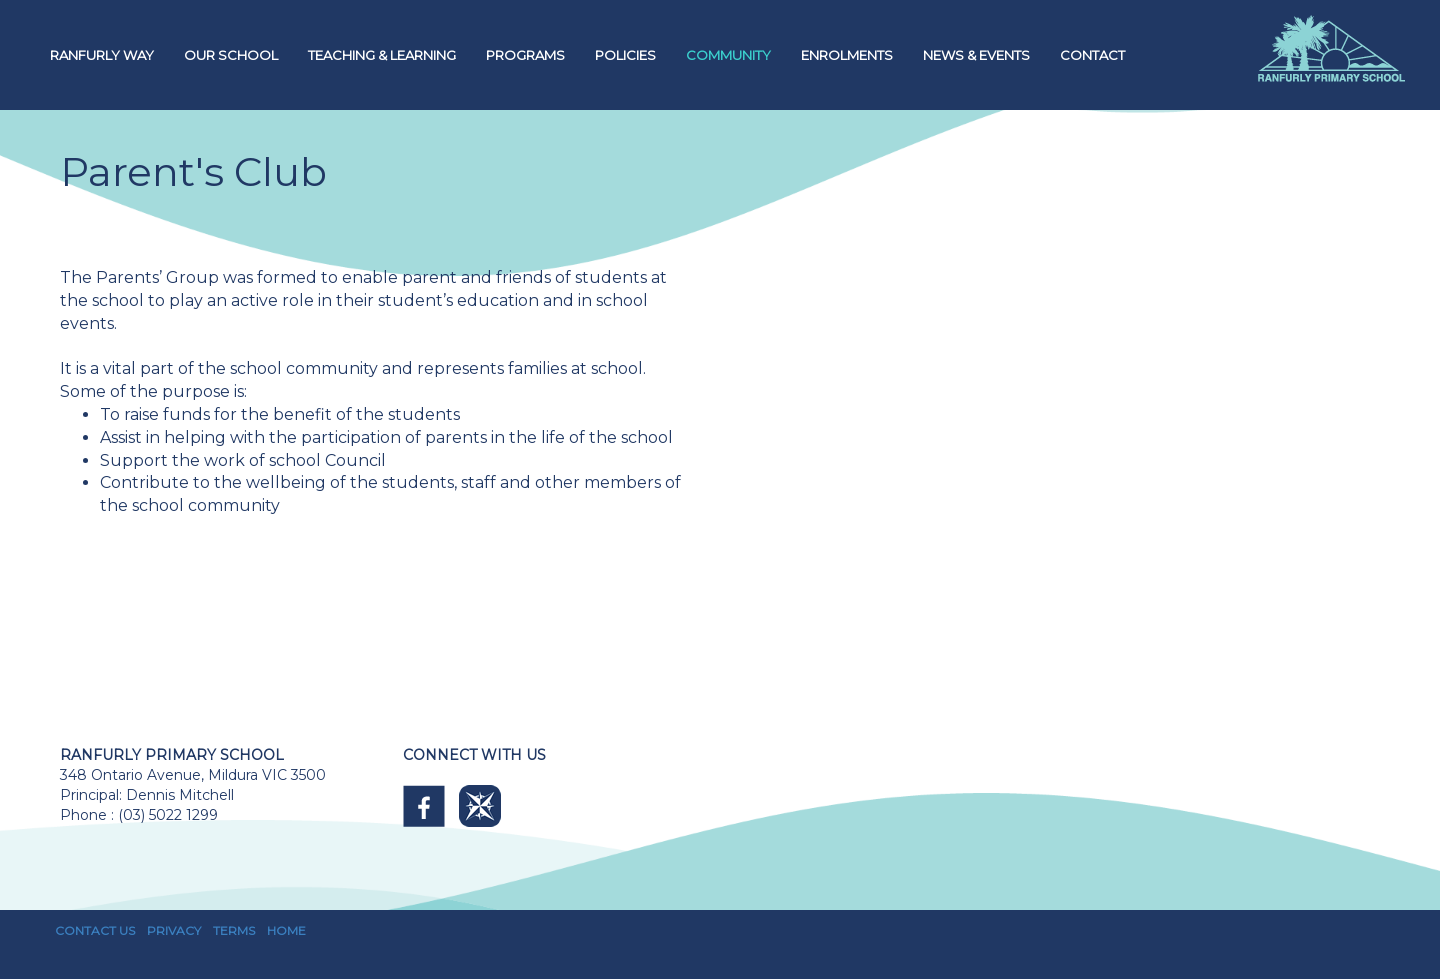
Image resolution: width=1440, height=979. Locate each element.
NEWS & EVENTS (976, 55)
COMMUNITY (728, 55)
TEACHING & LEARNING (382, 55)
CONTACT (1092, 55)
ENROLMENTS (847, 55)
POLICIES (625, 55)
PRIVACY (174, 930)
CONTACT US (95, 930)
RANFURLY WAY (102, 55)
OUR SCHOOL (231, 55)
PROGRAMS (525, 55)
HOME (286, 930)
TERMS (234, 930)
